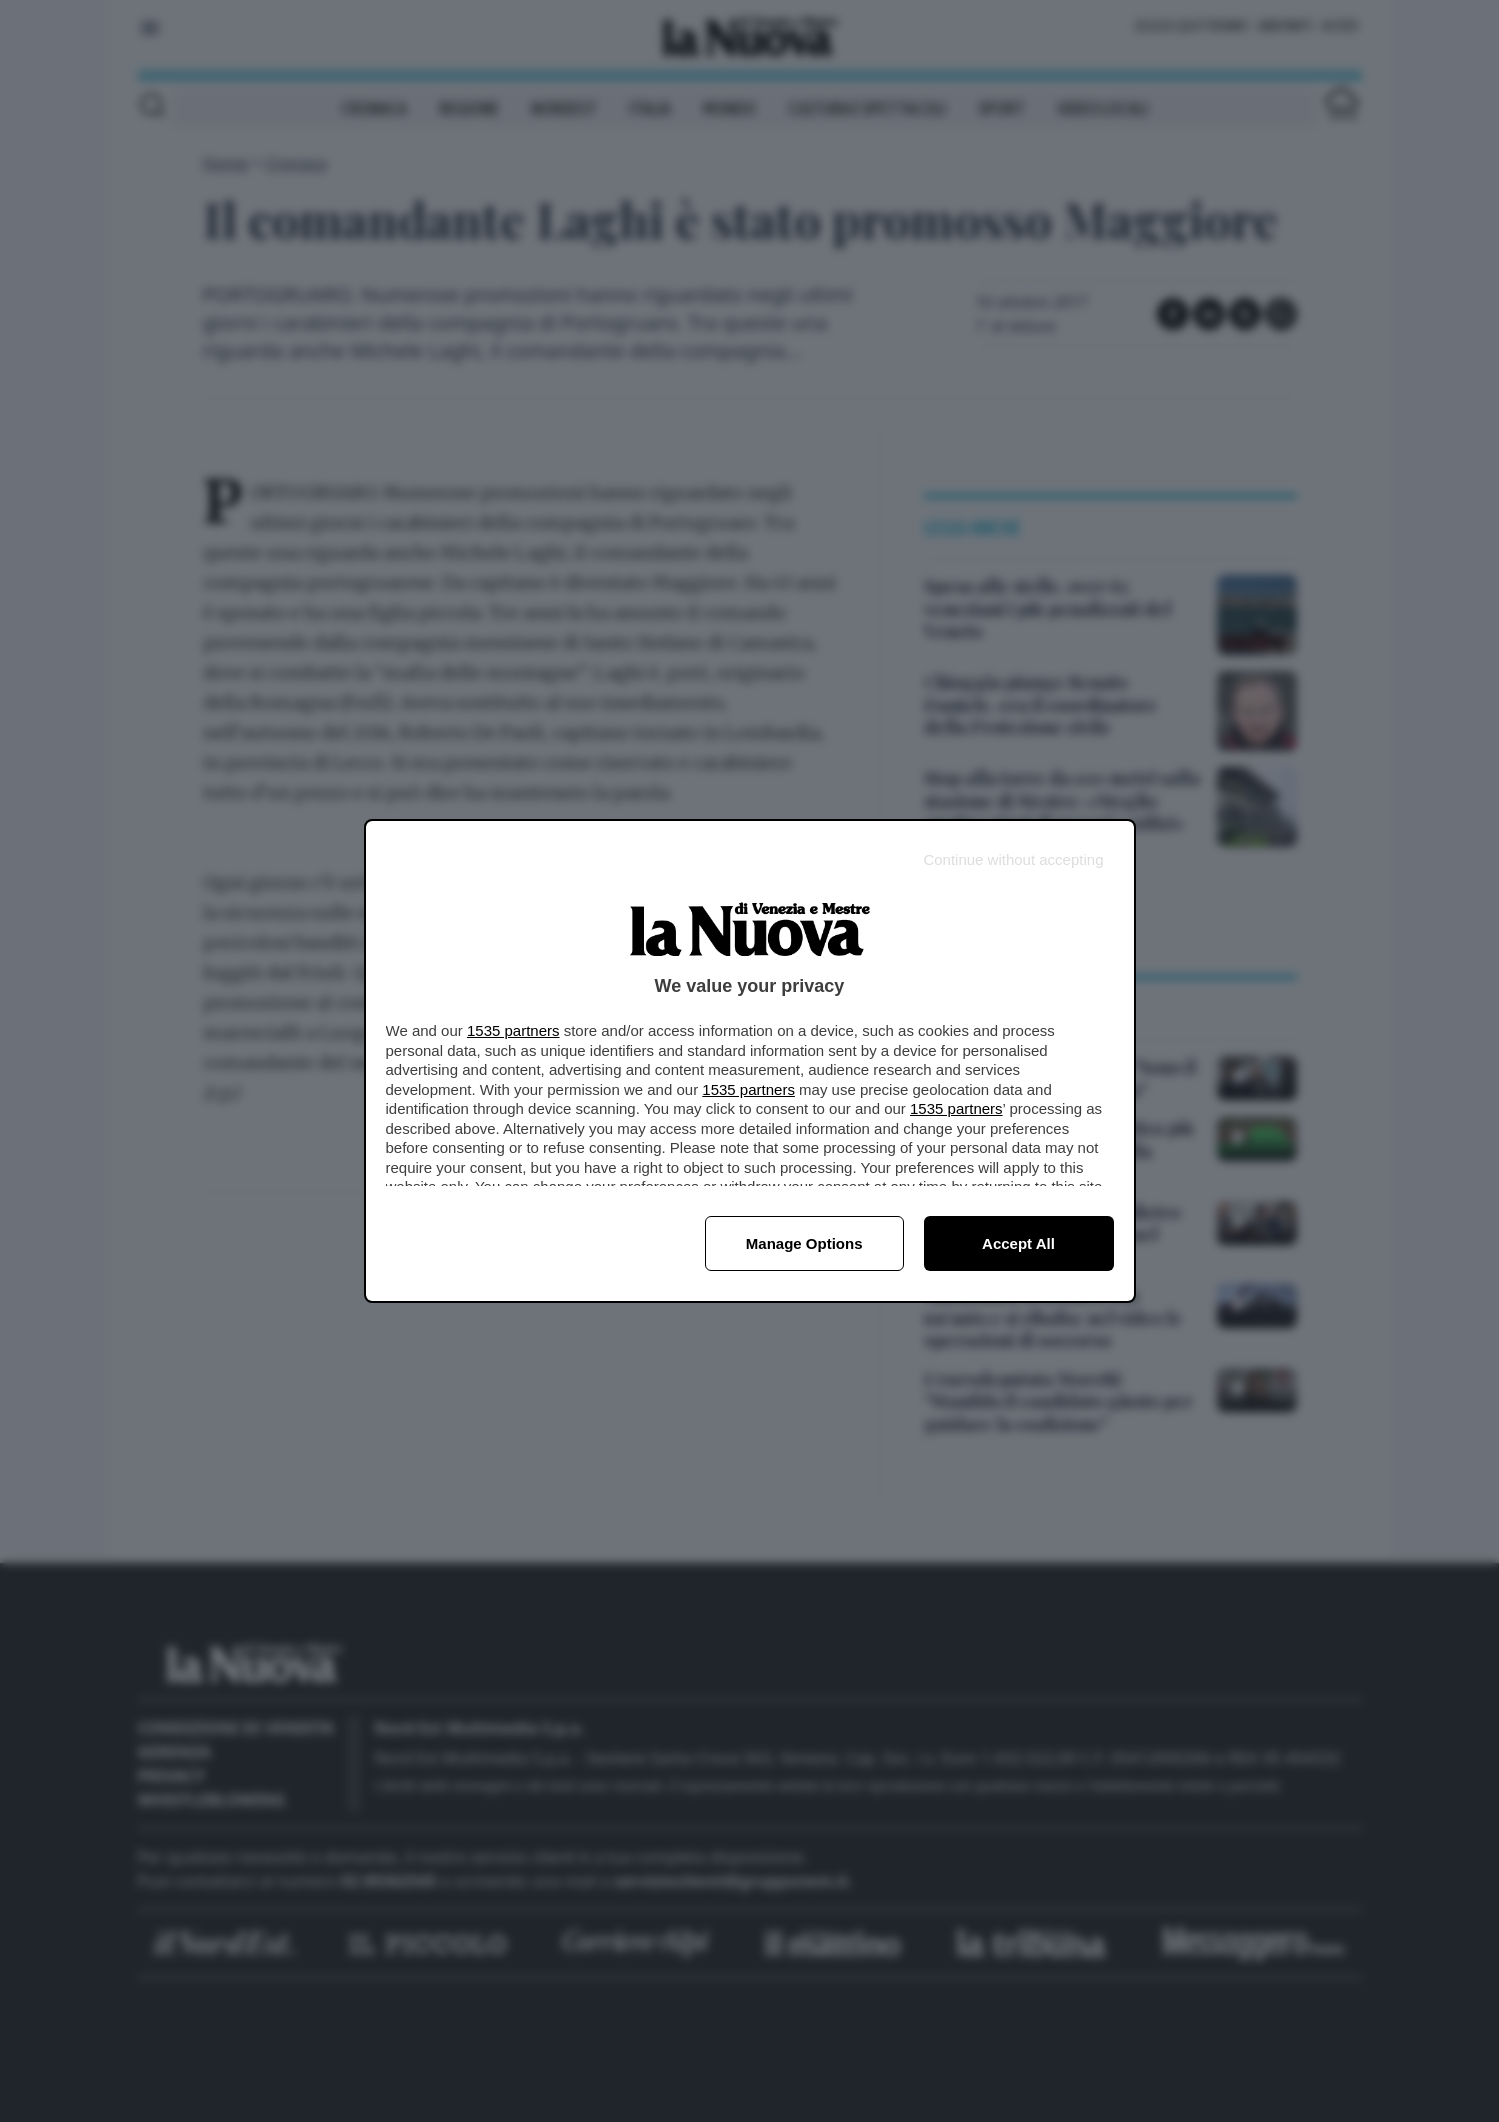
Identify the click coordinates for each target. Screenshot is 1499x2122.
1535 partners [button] (513, 1030)
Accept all (1018, 1243)
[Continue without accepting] (1013, 859)
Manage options (804, 1243)
